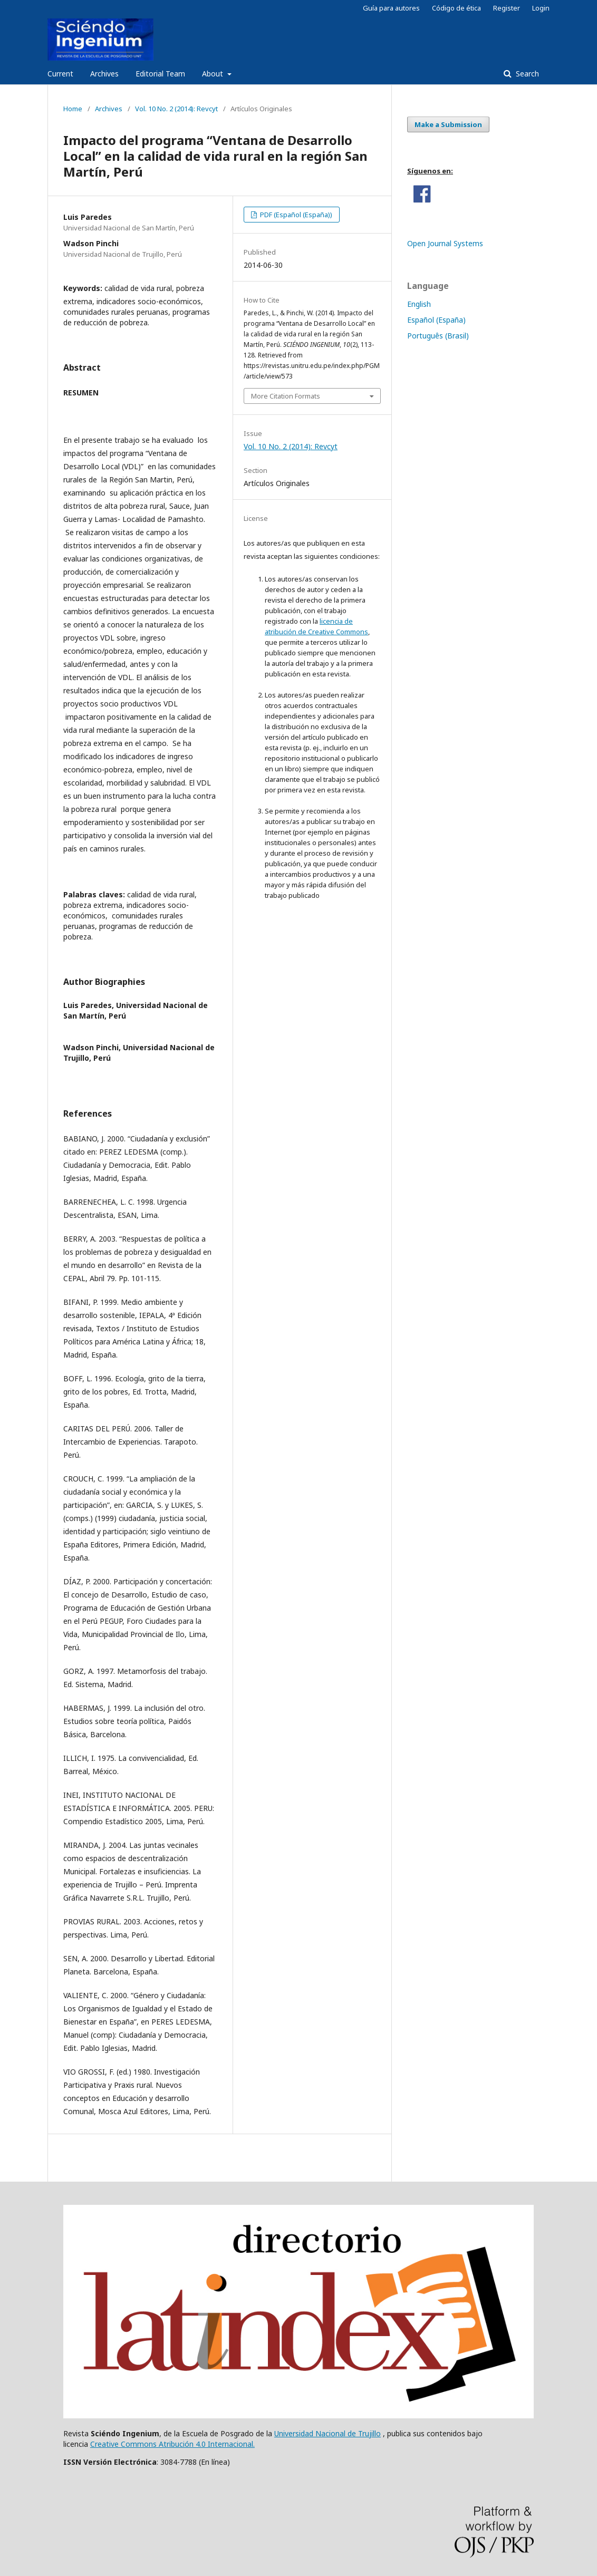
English (419, 304)
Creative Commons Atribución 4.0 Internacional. (172, 2444)
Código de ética (456, 8)
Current (60, 74)
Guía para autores (391, 8)
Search (526, 74)
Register (506, 8)
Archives (104, 74)
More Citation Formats (285, 396)
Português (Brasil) (438, 336)
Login (541, 8)
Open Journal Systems (445, 243)
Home (72, 108)
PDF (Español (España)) (295, 214)
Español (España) (436, 320)
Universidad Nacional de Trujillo (327, 2433)
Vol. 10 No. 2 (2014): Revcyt (176, 108)
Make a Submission (448, 124)
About (213, 74)
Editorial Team (160, 74)
